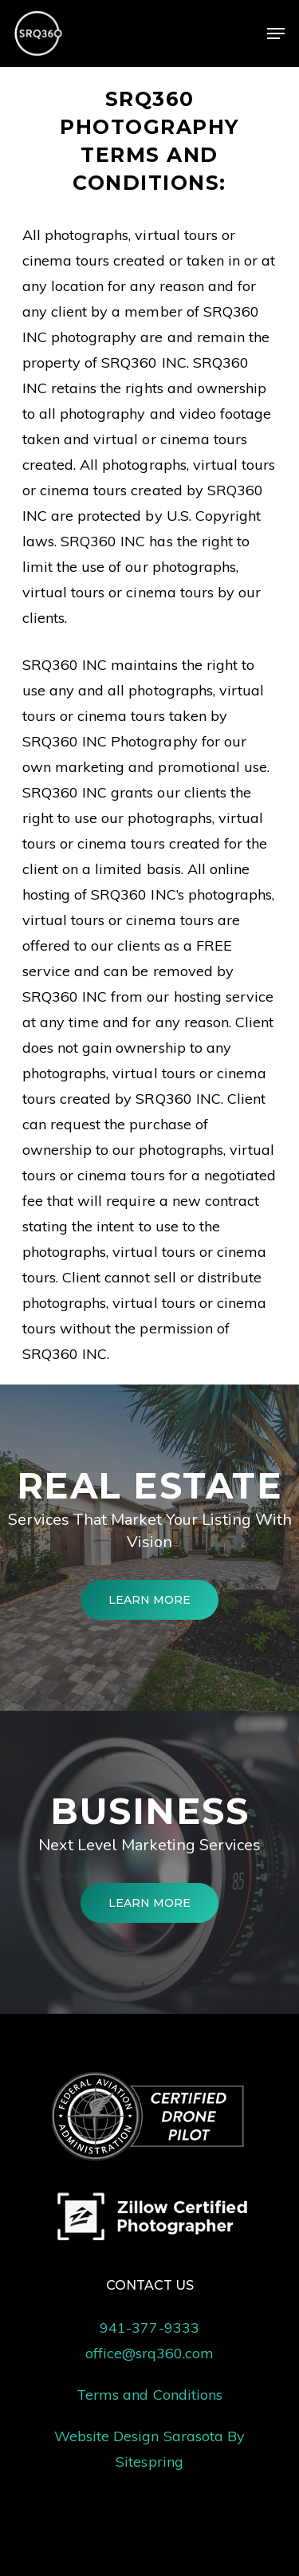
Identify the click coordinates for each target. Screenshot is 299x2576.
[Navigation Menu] (276, 33)
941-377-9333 (149, 2327)
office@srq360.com (149, 2353)
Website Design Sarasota (138, 2436)
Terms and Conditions (149, 2394)
